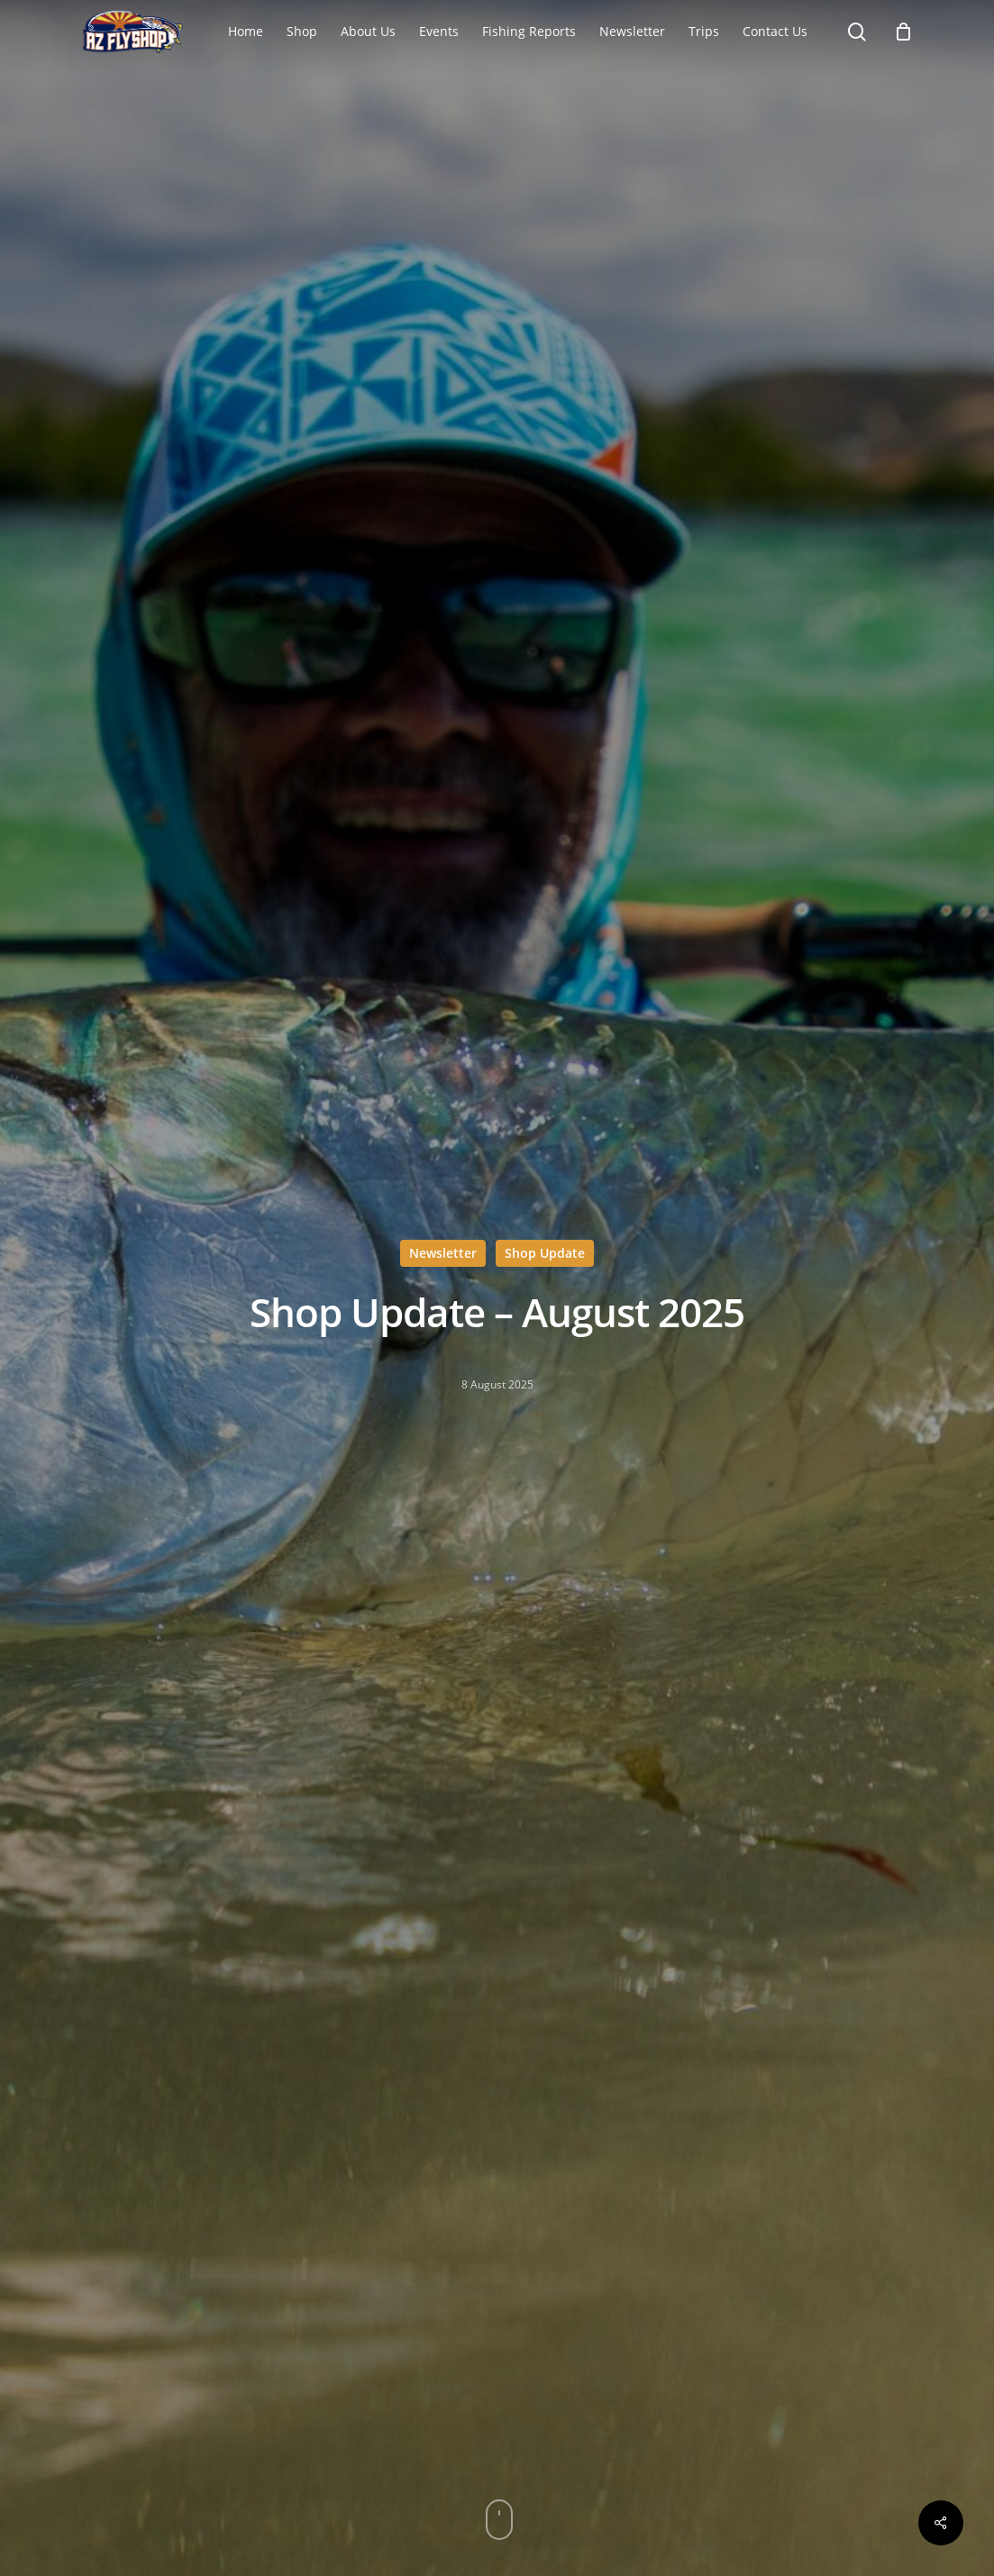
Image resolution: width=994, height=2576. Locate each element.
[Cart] (903, 31)
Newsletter (443, 1252)
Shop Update (545, 1252)
